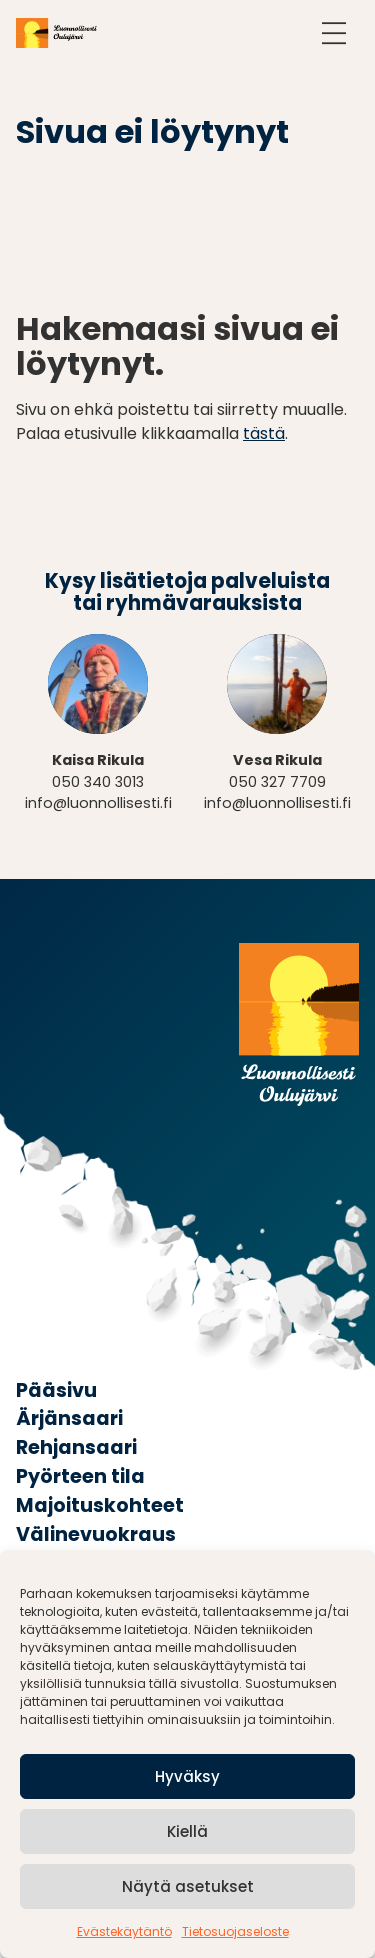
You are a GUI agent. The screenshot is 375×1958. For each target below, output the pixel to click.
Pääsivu (56, 1390)
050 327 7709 (277, 782)
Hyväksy (187, 1776)
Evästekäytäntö (124, 1931)
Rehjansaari (76, 1447)
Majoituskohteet (100, 1505)
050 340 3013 (98, 782)
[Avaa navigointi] (334, 33)
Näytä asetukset (188, 1886)
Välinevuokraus (96, 1534)
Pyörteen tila (80, 1476)
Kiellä (187, 1831)
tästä (264, 433)
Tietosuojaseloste (235, 1931)
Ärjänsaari (69, 1418)
